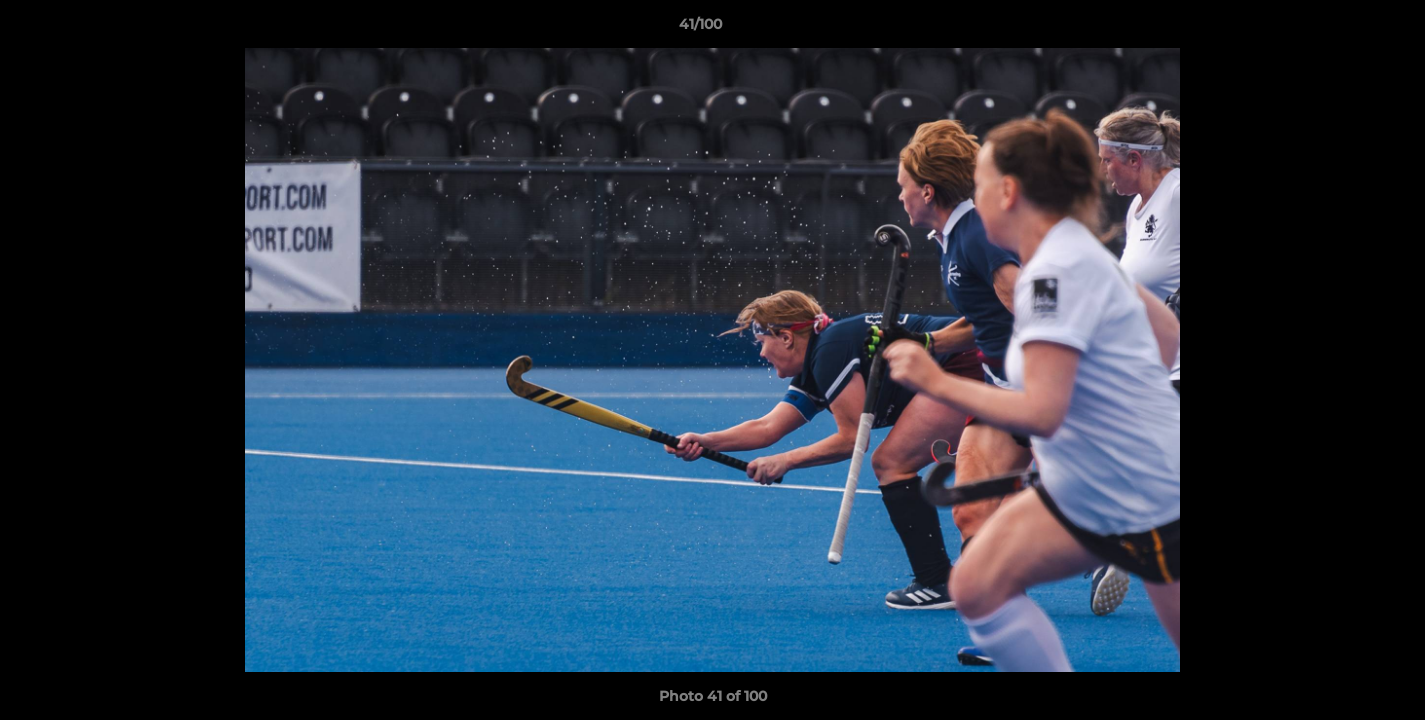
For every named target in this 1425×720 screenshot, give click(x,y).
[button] (1341, 29)
